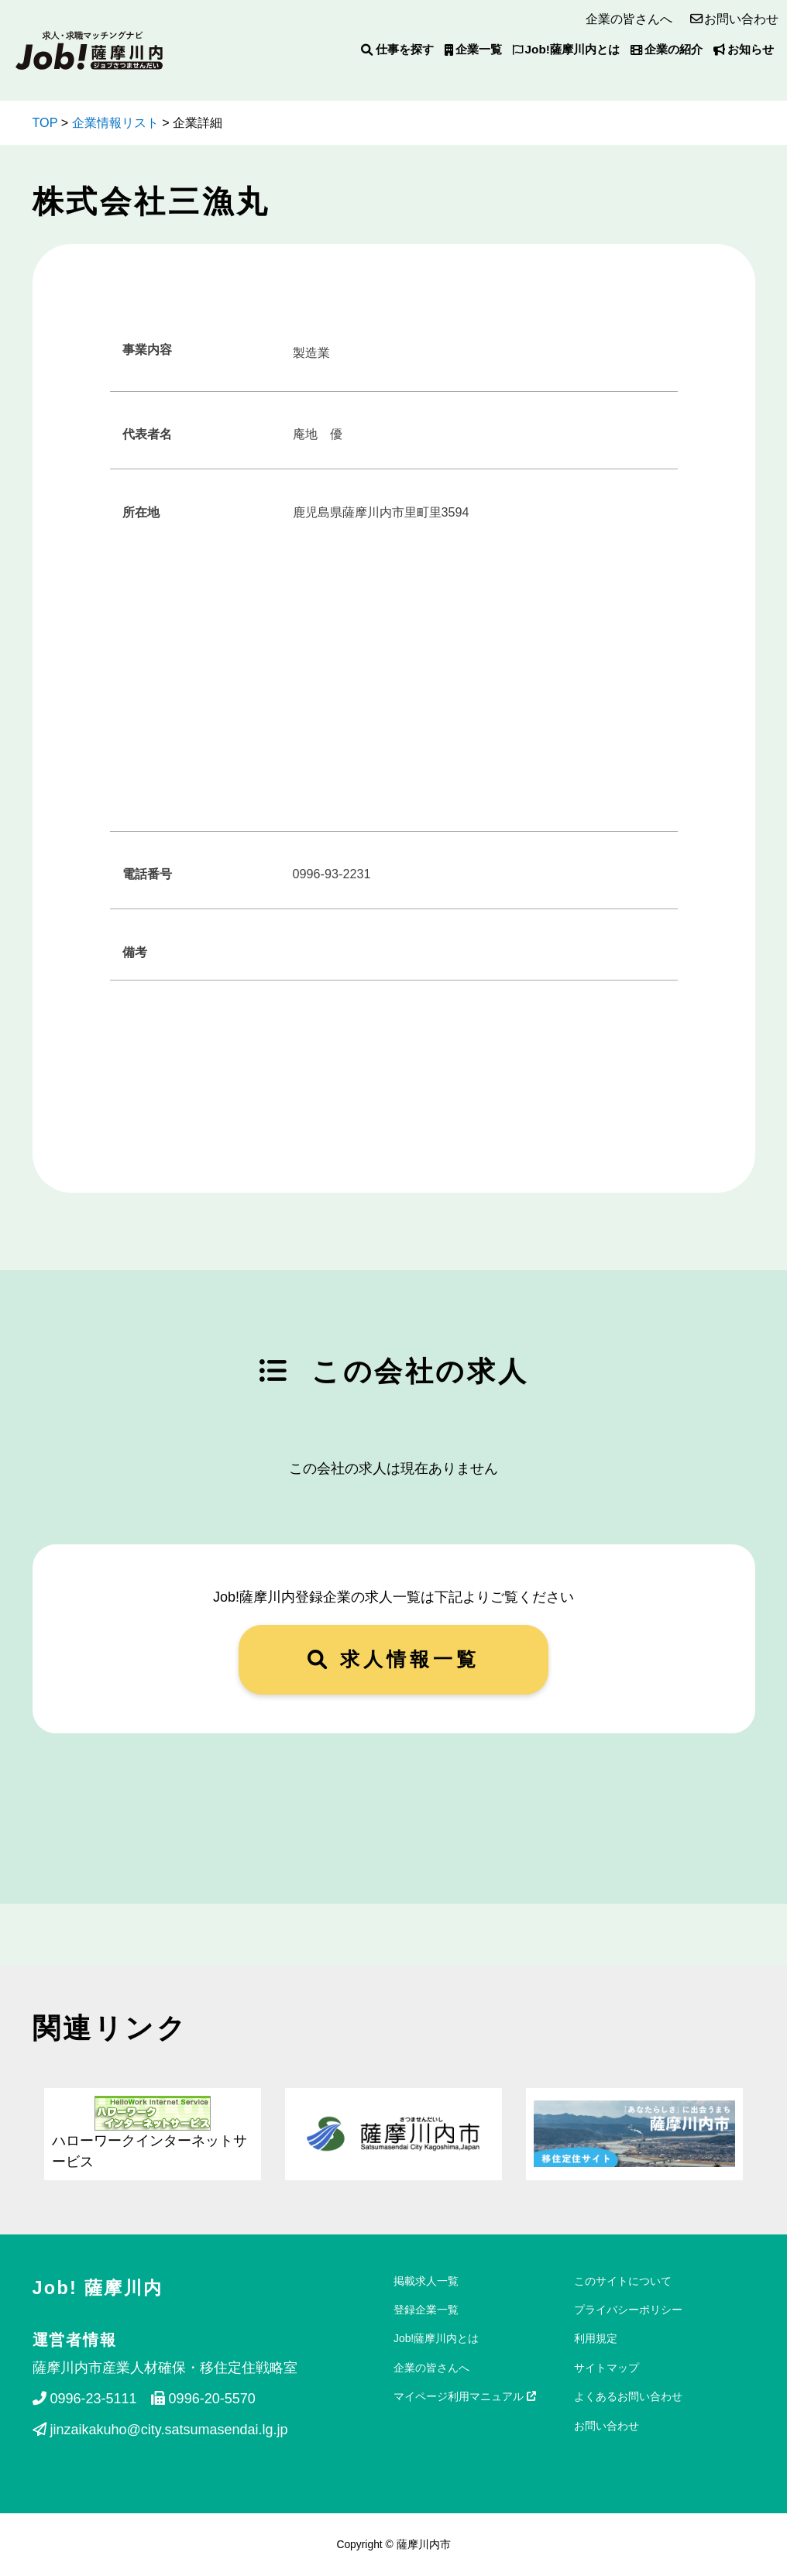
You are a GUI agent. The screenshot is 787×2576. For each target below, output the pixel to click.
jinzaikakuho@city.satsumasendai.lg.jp (160, 2429)
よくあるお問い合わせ (628, 2396)
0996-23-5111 (85, 2398)
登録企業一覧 (426, 2309)
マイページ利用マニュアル (465, 2396)
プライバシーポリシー (628, 2309)
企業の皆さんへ (629, 19)
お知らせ (743, 49)
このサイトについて (623, 2281)
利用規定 (595, 2338)
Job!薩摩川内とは (566, 49)
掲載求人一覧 (426, 2281)
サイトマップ (606, 2367)
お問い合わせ (741, 19)
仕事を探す (397, 49)
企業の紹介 (667, 49)
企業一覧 (473, 49)
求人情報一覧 (394, 1659)
